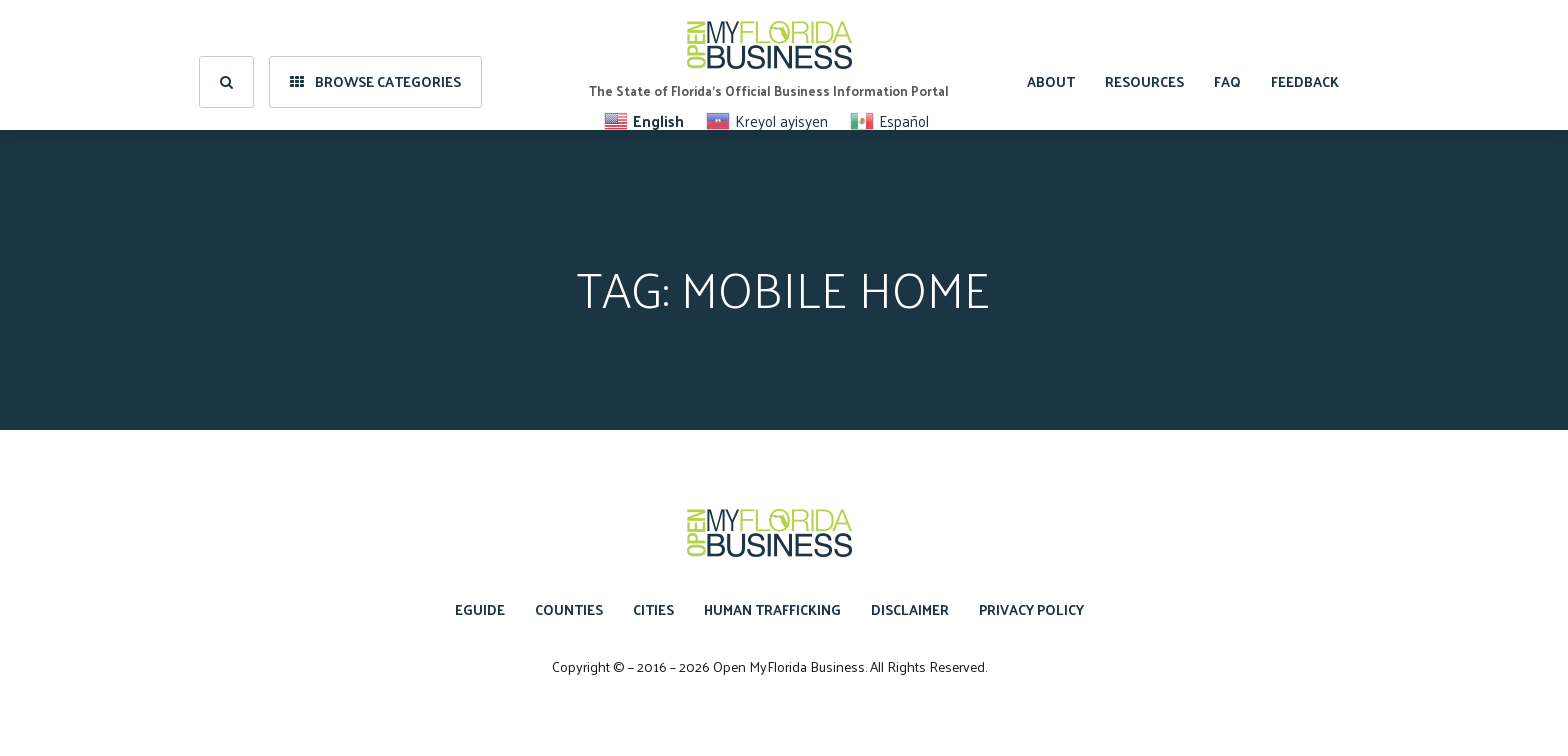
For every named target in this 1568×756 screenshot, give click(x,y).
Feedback (1305, 64)
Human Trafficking (772, 609)
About (1051, 64)
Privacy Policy (1031, 609)
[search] (226, 65)
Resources (1144, 64)
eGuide (480, 609)
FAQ (1227, 64)
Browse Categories (375, 64)
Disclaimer (910, 609)
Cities (653, 609)
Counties (569, 609)
